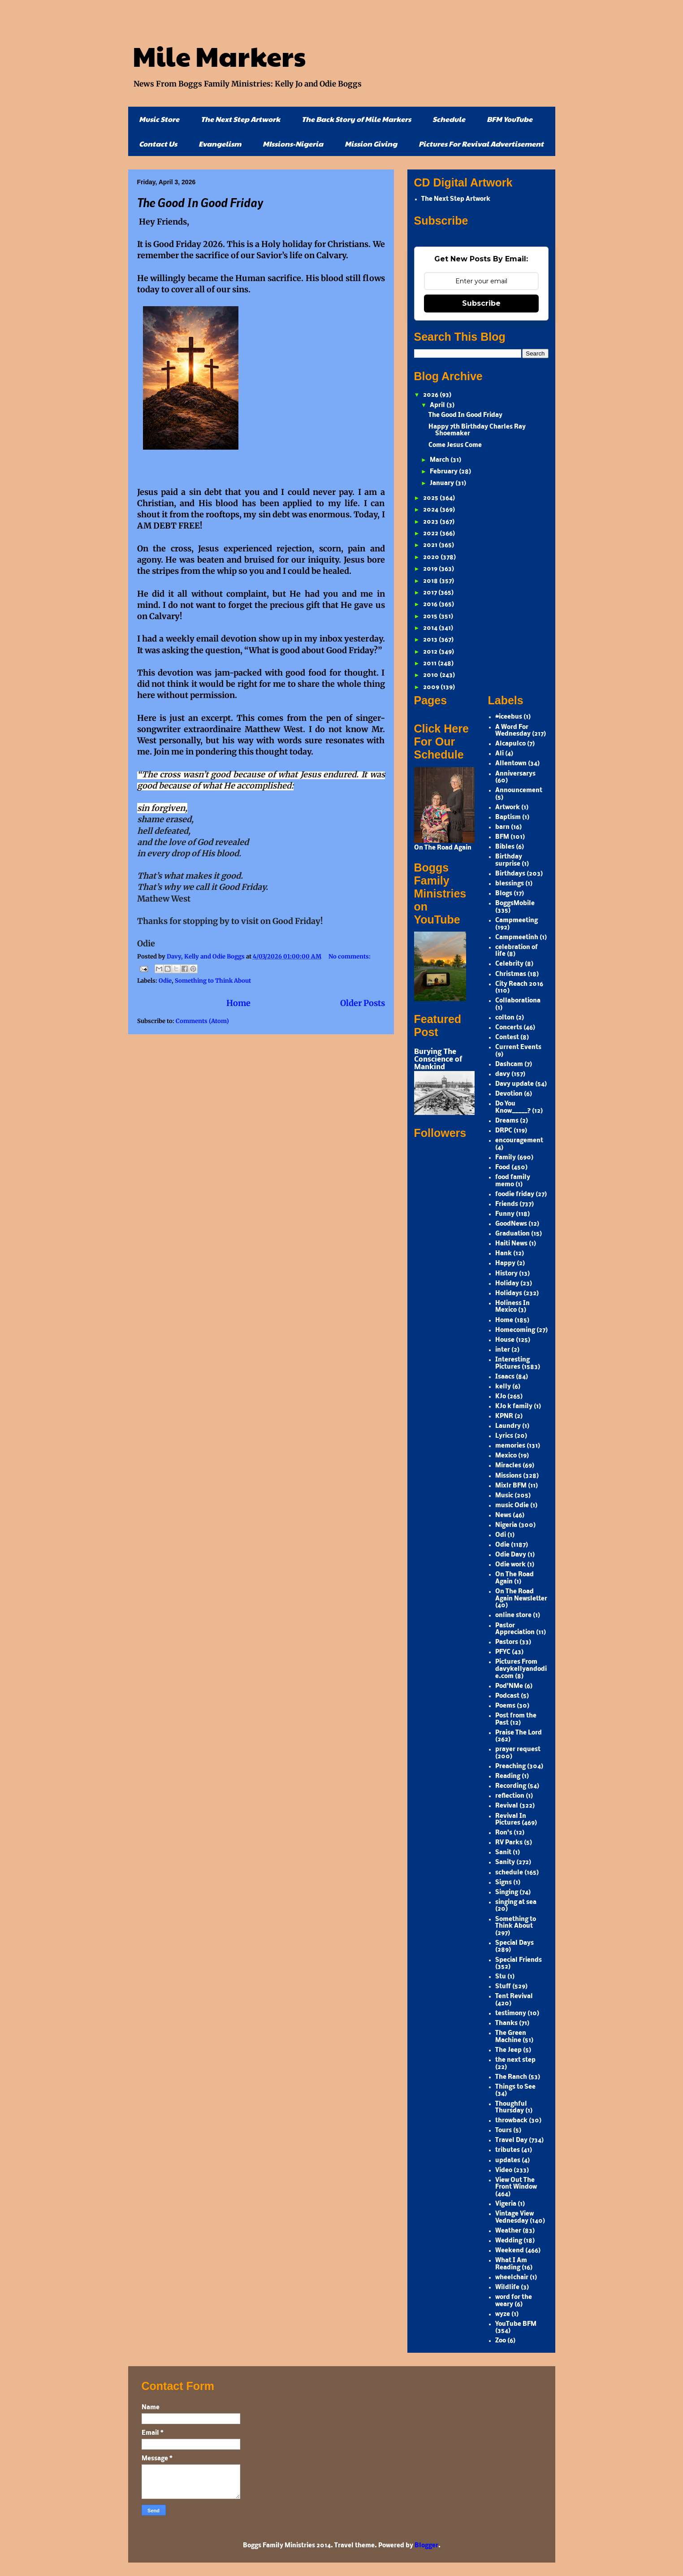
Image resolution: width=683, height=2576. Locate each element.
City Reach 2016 (519, 984)
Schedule (448, 119)
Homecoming (515, 1330)
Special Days (514, 1943)
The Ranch (511, 2077)
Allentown (511, 763)
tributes (507, 2150)
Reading (507, 1776)
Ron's (503, 1833)
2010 (431, 675)
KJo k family (513, 1406)
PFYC (502, 1652)
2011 (430, 663)
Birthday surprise (508, 860)
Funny (504, 1214)
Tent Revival (514, 1996)
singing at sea (515, 1902)
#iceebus (508, 717)
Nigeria (506, 1525)
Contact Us (158, 144)
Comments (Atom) (202, 1021)
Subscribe (481, 303)
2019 (431, 569)
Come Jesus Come (455, 445)
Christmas (510, 974)
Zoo (500, 2340)
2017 (430, 593)
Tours (503, 2130)
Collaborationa (517, 1000)
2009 (432, 687)
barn (502, 827)
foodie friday (514, 1194)
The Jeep (508, 2050)
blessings (509, 883)
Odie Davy (510, 1555)
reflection (509, 1796)
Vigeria (505, 2204)
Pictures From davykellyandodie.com (521, 1669)
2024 (431, 510)
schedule (509, 1872)
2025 (431, 498)
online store (513, 1615)
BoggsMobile (515, 903)
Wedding (508, 2241)
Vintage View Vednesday (514, 2218)
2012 (431, 652)
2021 (431, 545)
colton (504, 1018)
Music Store (159, 119)
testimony (510, 2013)
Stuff (503, 1986)
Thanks (506, 2023)
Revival (506, 1806)
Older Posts (362, 1003)
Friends (506, 1204)
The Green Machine (510, 2037)
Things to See (515, 2087)
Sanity (505, 1862)
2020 (432, 557)
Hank (503, 1253)
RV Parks (509, 1842)
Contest (507, 1037)
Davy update (514, 1084)
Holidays (508, 1293)
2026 (431, 395)
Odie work (510, 1564)
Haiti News (511, 1243)
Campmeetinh (516, 937)
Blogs (503, 893)
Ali (499, 753)
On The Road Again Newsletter (521, 1595)
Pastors (506, 1642)
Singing (506, 1892)
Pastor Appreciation (515, 1629)
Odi (500, 1535)
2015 (431, 616)
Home (238, 1003)
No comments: (350, 956)
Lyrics (504, 1436)
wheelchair (511, 2277)
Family (505, 1157)
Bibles (504, 847)
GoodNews (511, 1224)
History (506, 1274)
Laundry (508, 1426)
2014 (431, 628)
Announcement (518, 790)
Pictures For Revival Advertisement (481, 144)
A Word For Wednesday (513, 731)
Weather (508, 2231)
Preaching (510, 1766)
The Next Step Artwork (240, 119)
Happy (505, 1263)
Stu (500, 1976)
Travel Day (511, 2140)
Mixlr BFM (511, 1486)
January (442, 483)
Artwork (507, 807)
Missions (508, 1476)
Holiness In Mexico (512, 1307)
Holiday (507, 1283)
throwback (511, 2120)
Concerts (508, 1027)
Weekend (509, 2250)
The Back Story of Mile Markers (356, 119)
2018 (431, 581)
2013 (431, 640)
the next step (515, 2060)
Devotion (509, 1094)
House (504, 1340)
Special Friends (518, 1960)
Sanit (503, 1852)
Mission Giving (371, 144)
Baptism (508, 817)
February (444, 471)
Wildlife (507, 2287)
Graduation (512, 1234)
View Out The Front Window (516, 2184)
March (440, 460)
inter (502, 1350)
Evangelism (220, 144)
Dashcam (509, 1064)
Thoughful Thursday (511, 2108)
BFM (502, 837)
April (438, 405)
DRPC (503, 1131)
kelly (503, 1386)
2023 (431, 522)
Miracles (508, 1465)
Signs (503, 1882)
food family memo (512, 1181)
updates (507, 2160)
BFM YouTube (509, 119)
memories (510, 1446)
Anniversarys (515, 774)
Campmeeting (516, 920)
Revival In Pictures (510, 1820)
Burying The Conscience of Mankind (438, 1059)
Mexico (506, 1456)
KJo (500, 1396)
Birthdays (510, 874)
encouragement (519, 1140)
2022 (431, 533)
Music (504, 1495)
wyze (502, 2314)
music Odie (512, 1505)
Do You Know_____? (513, 1108)
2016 (431, 604)
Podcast (507, 1696)
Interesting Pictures (512, 1363)
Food (502, 1167)
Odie (165, 980)
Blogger (426, 2545)
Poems (505, 1706)
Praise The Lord (518, 1733)
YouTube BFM (515, 2324)
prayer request (517, 1749)
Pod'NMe (509, 1686)
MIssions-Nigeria (293, 144)
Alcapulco (510, 744)
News (503, 1515)
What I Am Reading (511, 2264)
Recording (510, 1786)
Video (503, 2170)
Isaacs (504, 1377)
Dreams (507, 1121)
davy (502, 1074)
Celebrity (509, 964)
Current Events (518, 1047)
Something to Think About (213, 980)
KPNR (504, 1416)
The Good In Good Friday (200, 202)
